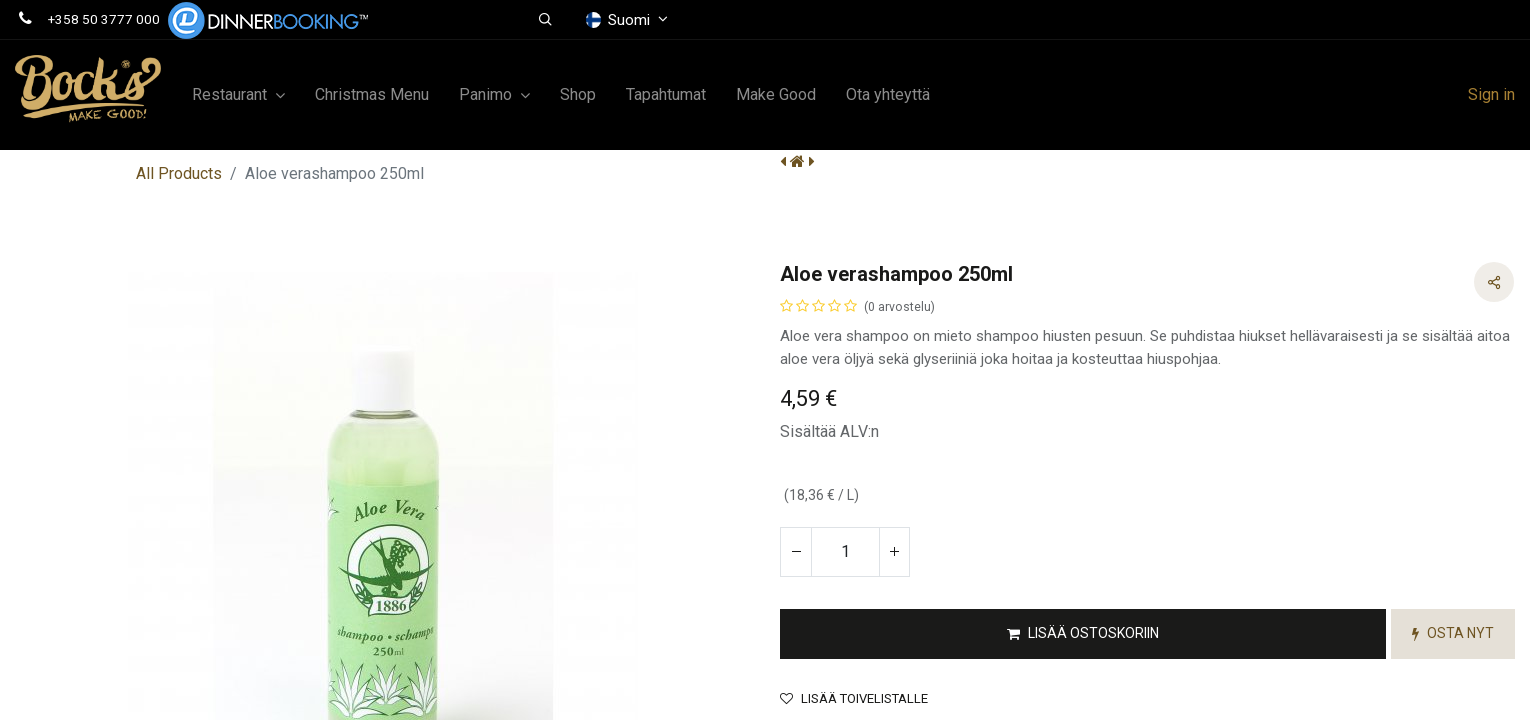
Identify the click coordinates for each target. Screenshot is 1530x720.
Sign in (1491, 94)
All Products (179, 173)
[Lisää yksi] (894, 528)
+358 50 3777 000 (104, 19)
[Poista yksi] (796, 528)
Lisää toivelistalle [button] (854, 674)
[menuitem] (372, 95)
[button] (545, 20)
